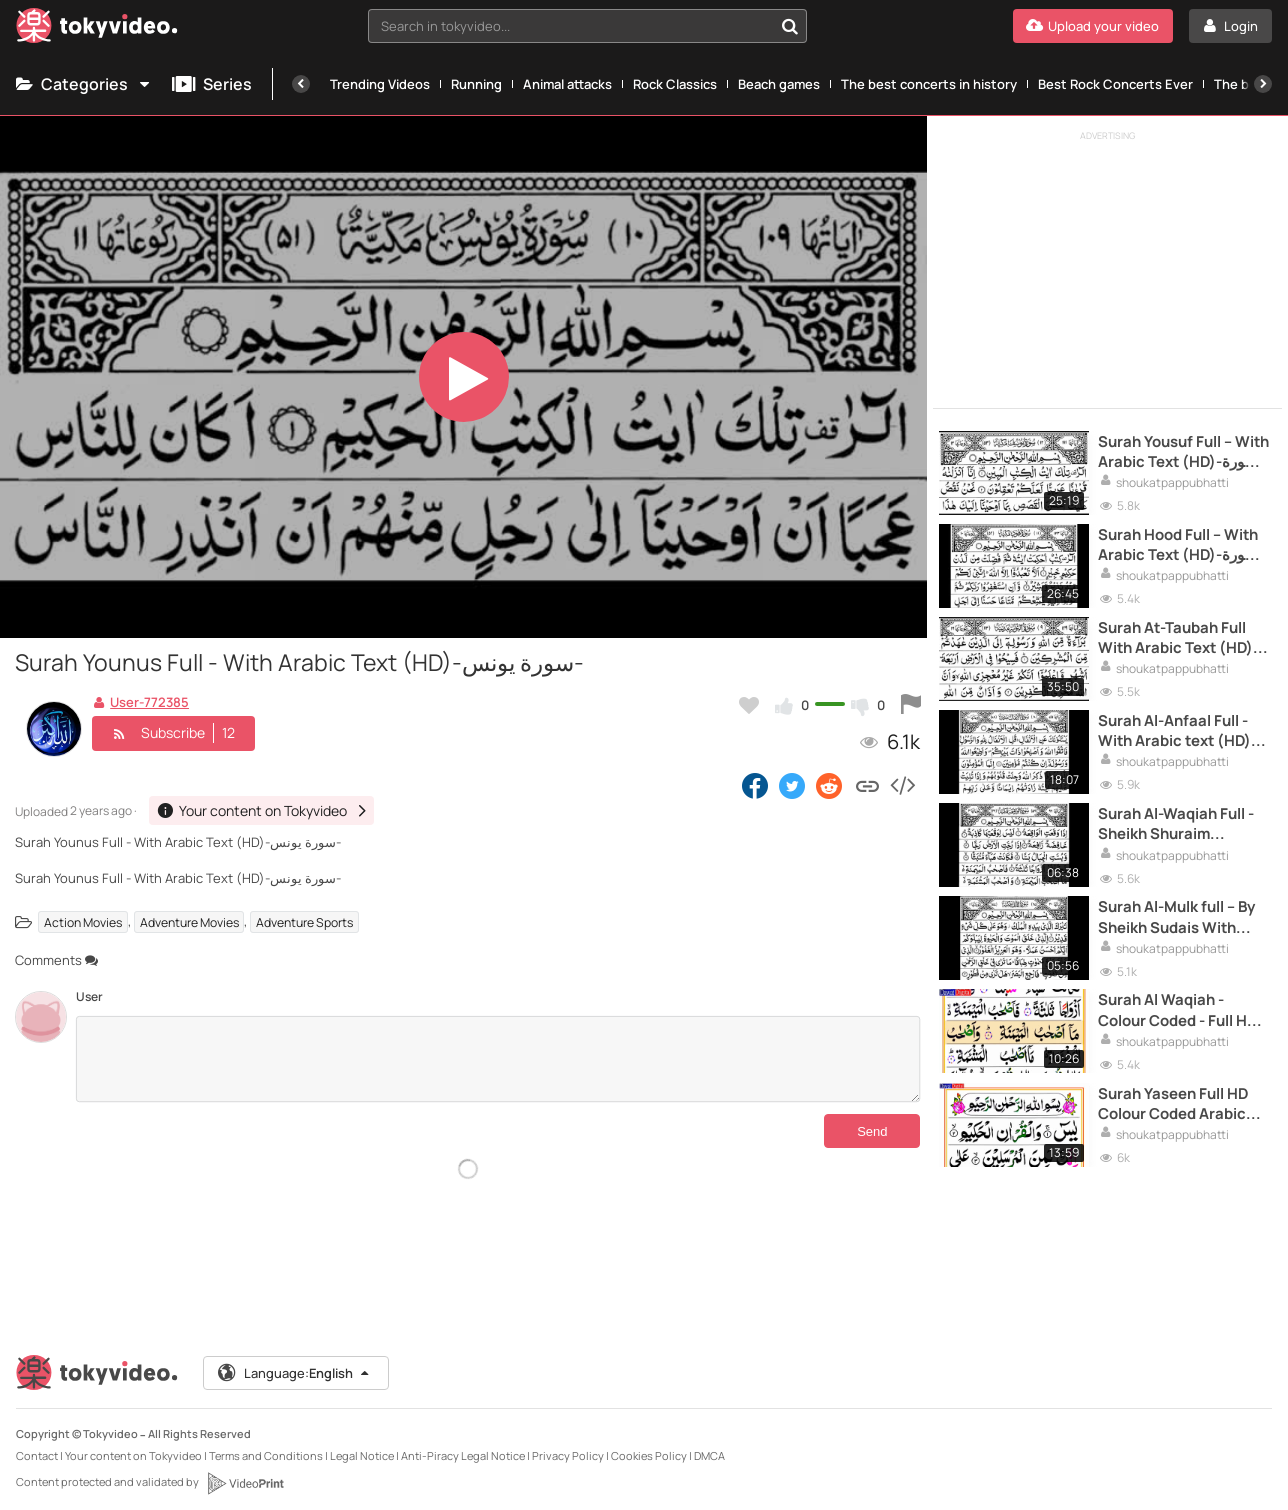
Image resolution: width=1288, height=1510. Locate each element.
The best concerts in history (929, 84)
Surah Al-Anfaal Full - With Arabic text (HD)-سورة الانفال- (1180, 726)
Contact (37, 1446)
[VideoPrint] (245, 1474)
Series (212, 84)
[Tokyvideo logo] (97, 29)
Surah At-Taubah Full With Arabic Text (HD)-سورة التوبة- (1181, 634)
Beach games (779, 84)
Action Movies (83, 921)
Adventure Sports (304, 921)
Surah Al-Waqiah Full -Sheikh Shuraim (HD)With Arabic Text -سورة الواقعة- (1177, 818)
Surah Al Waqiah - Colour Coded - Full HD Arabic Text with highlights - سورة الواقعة (1182, 1002)
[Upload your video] (1093, 26)
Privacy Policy (568, 1446)
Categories (84, 84)
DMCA (709, 1446)
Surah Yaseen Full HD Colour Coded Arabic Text (1174, 1094)
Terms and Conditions (266, 1446)
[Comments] (498, 1059)
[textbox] (571, 26)
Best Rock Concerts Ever (1115, 84)
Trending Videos (380, 84)
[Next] (1263, 84)
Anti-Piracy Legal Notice (463, 1446)
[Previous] (301, 84)
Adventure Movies (189, 921)
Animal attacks (567, 84)
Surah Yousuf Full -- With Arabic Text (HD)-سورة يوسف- (1181, 450)
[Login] (1230, 26)
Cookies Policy (649, 1446)
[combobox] (588, 26)
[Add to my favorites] (749, 705)
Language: (295, 1364)
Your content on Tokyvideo (133, 1446)
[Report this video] (911, 705)
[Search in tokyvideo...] (790, 26)
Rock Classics (675, 84)
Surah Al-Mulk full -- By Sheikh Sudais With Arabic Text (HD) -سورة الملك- (1181, 910)
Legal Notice (362, 1446)
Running (476, 84)
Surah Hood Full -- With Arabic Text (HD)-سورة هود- (1180, 542)
